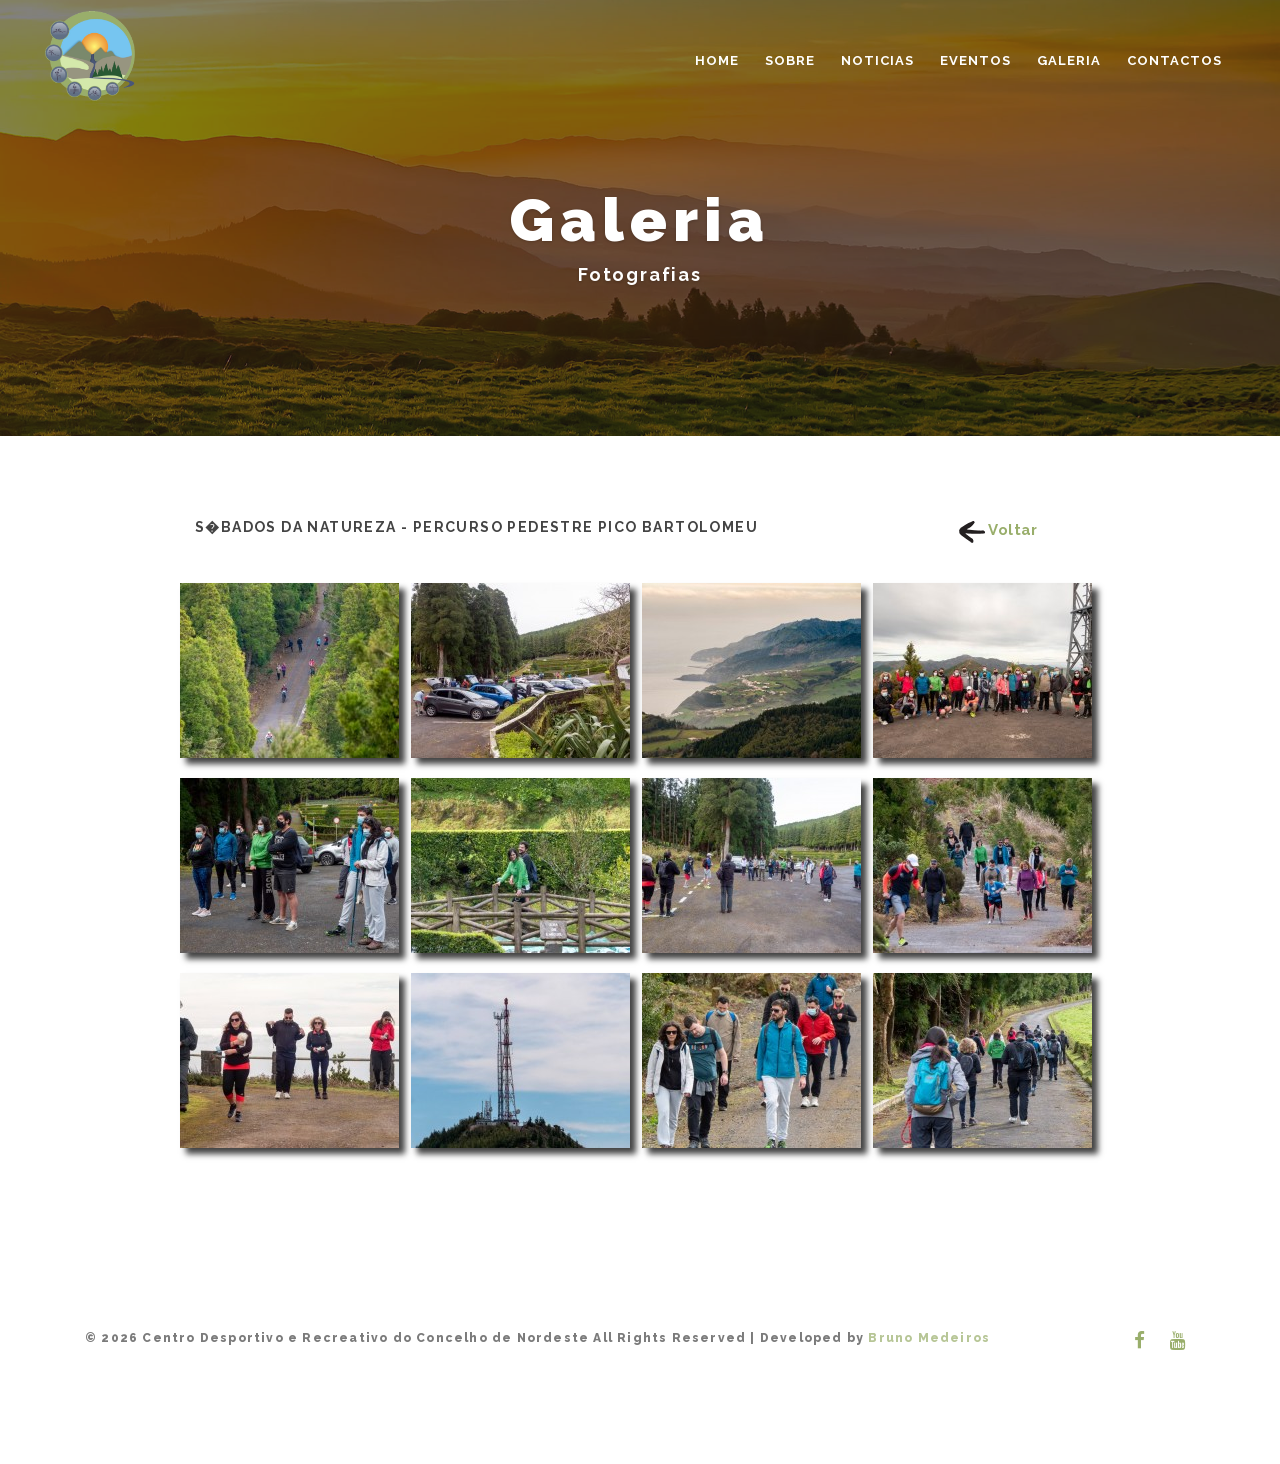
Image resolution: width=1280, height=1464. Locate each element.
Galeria (1069, 60)
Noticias (877, 60)
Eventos (975, 60)
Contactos (1174, 60)
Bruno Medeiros (927, 1338)
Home (717, 60)
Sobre (790, 60)
